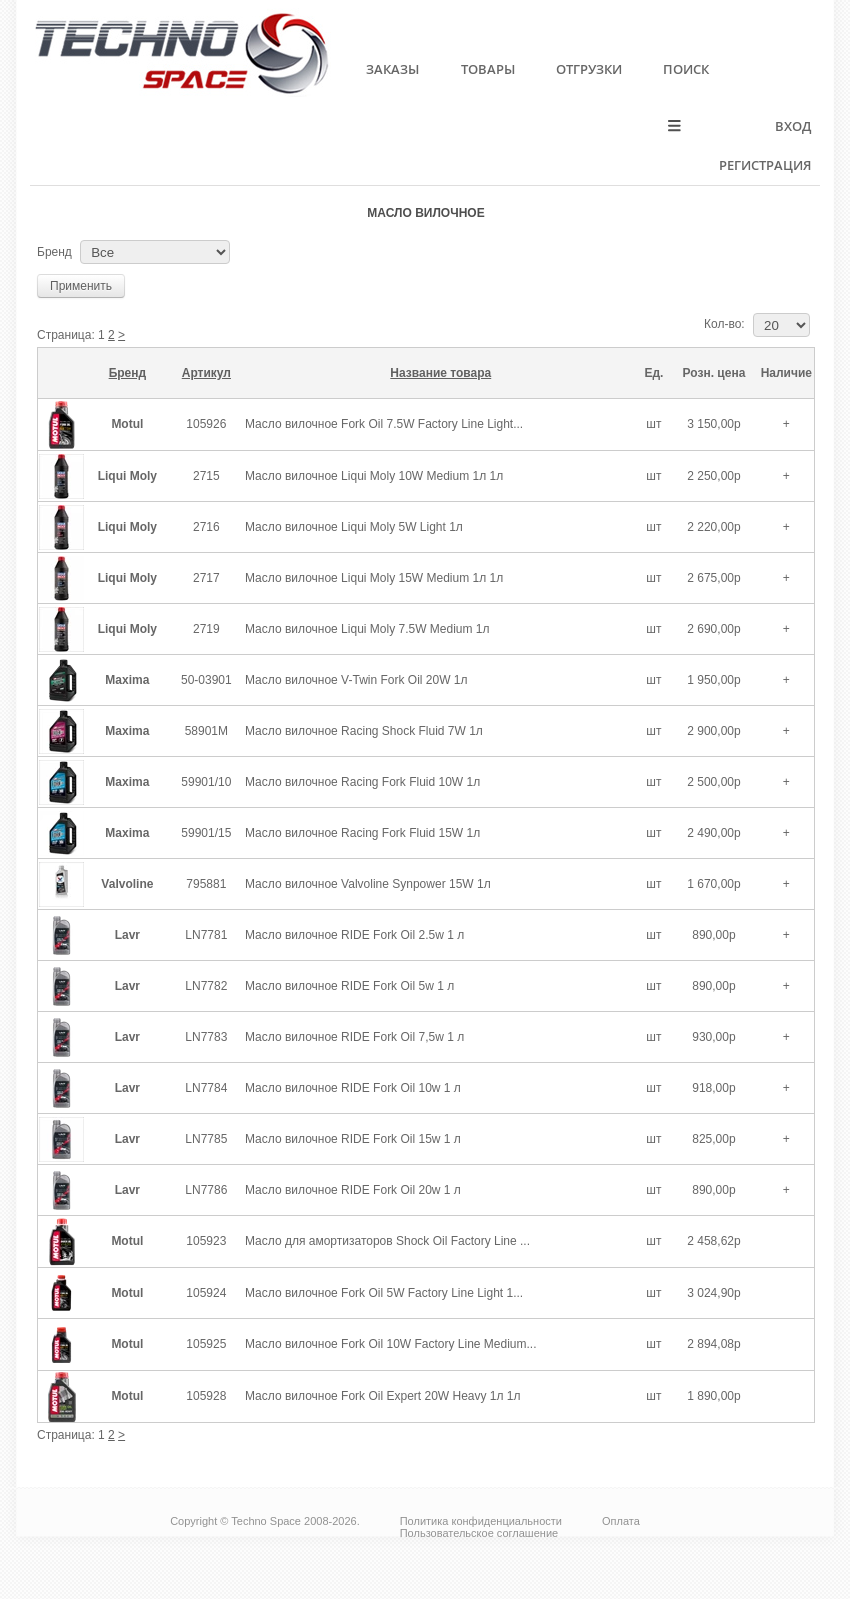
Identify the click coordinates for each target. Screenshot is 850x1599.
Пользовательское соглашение (479, 1533)
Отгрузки (589, 69)
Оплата (621, 1521)
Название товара (440, 373)
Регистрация (765, 165)
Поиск (686, 69)
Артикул (206, 373)
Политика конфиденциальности (481, 1521)
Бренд (54, 252)
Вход (793, 126)
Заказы (392, 69)
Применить (81, 286)
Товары (488, 69)
